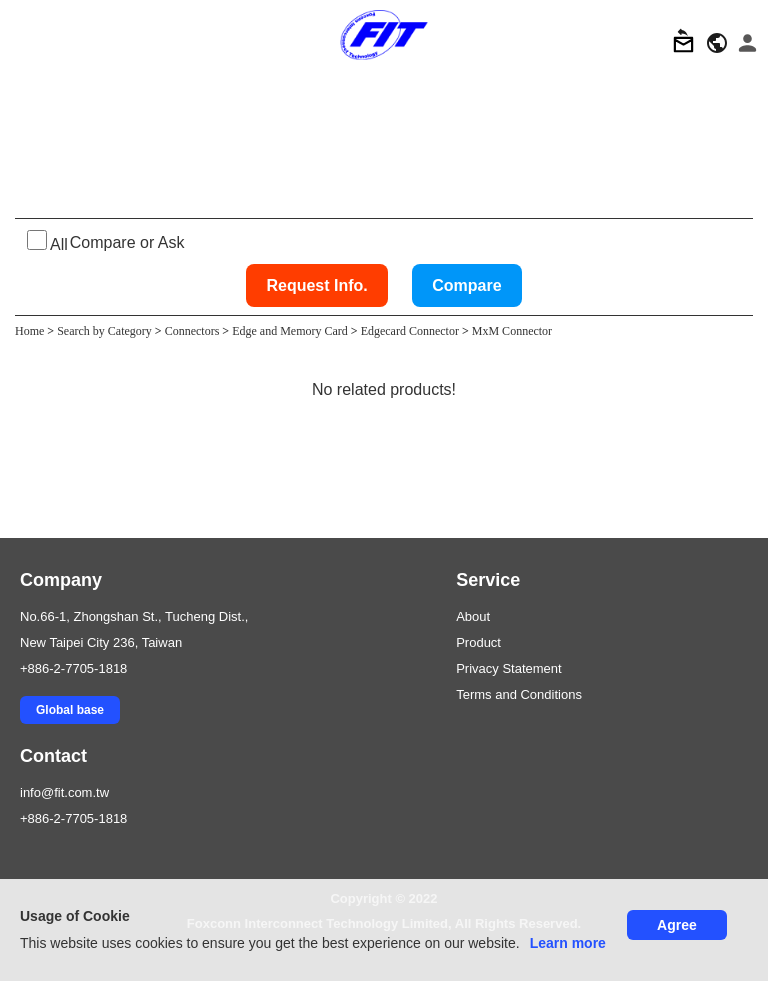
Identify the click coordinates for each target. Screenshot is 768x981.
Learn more (568, 943)
